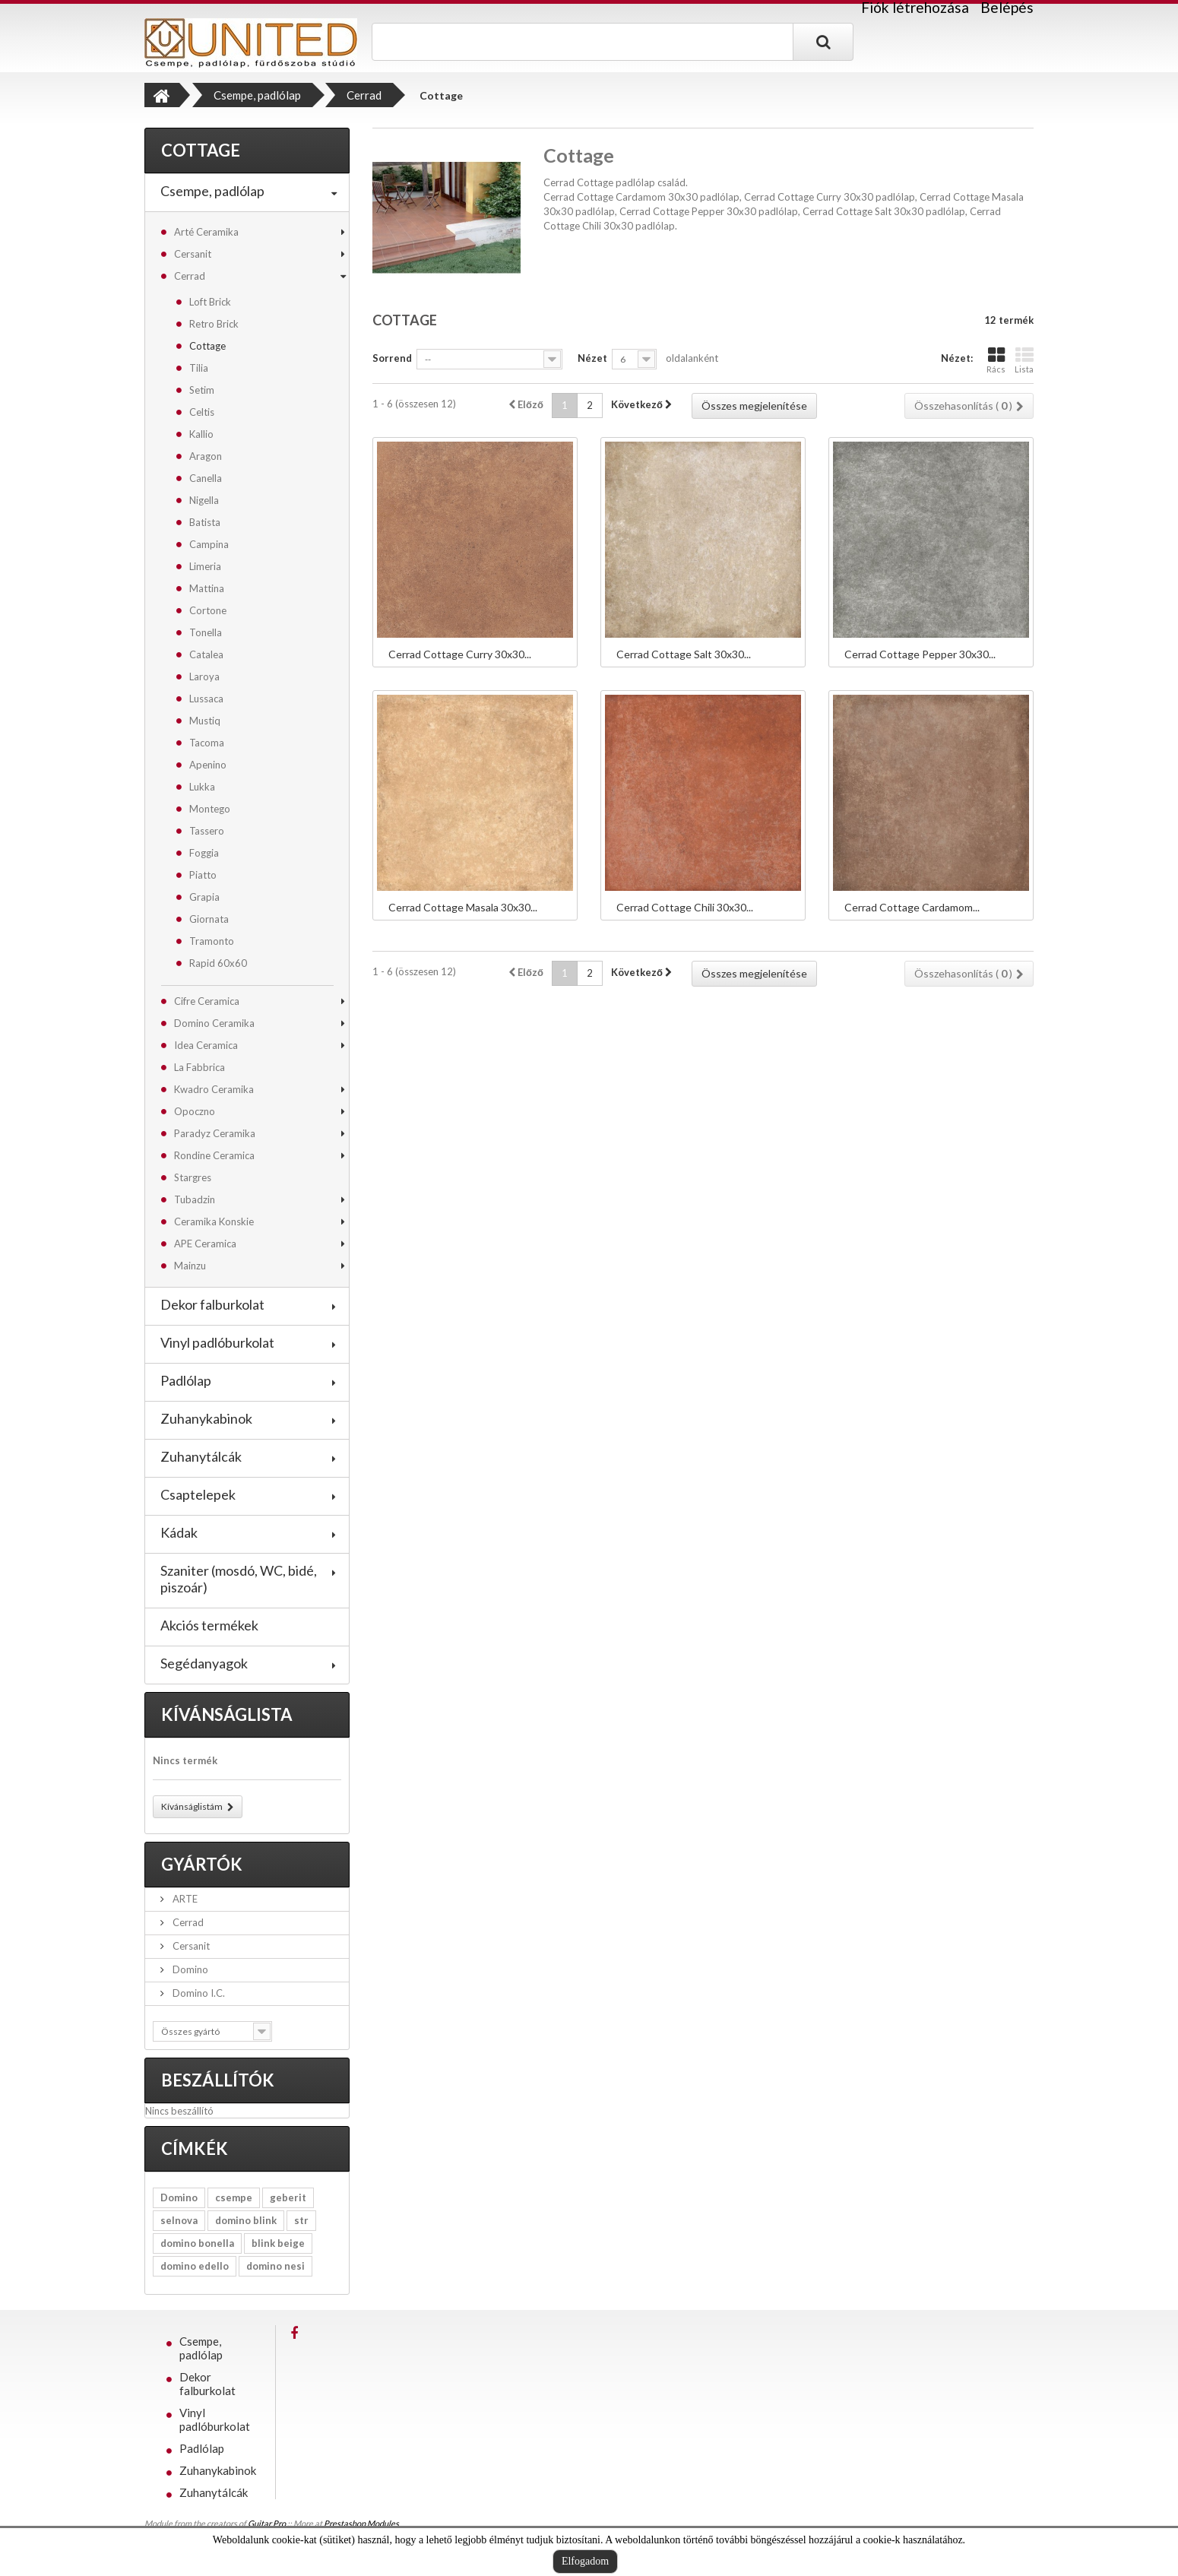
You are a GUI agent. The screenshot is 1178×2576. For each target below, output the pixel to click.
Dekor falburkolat (212, 1304)
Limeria (205, 566)
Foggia (204, 853)
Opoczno (194, 1111)
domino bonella (197, 2243)
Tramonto (211, 941)
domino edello (194, 2266)
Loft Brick (210, 302)
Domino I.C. (197, 1993)
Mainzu (190, 1265)
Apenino (207, 765)
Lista (1024, 360)
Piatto (203, 875)
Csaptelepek (198, 1494)
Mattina (206, 588)
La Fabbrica (199, 1067)
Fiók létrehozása (915, 7)
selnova (179, 2220)
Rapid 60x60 (218, 963)
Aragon (205, 456)
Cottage (207, 346)
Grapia (204, 897)
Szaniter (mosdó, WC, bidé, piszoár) (238, 1578)
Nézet (592, 358)
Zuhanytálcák (201, 1456)
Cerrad (189, 276)
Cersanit (192, 254)
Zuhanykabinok (206, 1418)
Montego (209, 809)
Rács (995, 360)
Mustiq (204, 720)
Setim (201, 390)
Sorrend (392, 358)
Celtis (201, 412)
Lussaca (206, 698)
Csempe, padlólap (212, 190)
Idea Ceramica (206, 1045)
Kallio (201, 434)
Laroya (204, 676)
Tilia (198, 368)
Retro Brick (214, 324)
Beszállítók (217, 2080)
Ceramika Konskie (214, 1221)
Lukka (202, 787)
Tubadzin (194, 1199)
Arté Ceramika (206, 232)
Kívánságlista (227, 1714)
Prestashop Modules (361, 2523)
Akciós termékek (209, 1625)
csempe (233, 2197)
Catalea (206, 654)
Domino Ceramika (214, 1023)
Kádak (179, 1532)
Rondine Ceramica (214, 1155)
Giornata (209, 919)
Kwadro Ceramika (214, 1089)
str (301, 2220)
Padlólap (185, 1380)
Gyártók (201, 1864)
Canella (205, 478)
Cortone (207, 610)
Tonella (205, 632)
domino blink (246, 2220)
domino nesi (275, 2266)
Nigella (204, 500)
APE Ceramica (205, 1243)
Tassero (206, 831)
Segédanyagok (204, 1663)
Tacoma (206, 743)
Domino (189, 1969)
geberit (288, 2197)
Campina (209, 544)
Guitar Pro (267, 2523)
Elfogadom (585, 2561)
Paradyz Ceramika (214, 1133)
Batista (204, 522)
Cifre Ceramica (206, 1001)
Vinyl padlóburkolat (217, 1342)
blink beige (278, 2243)
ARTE (184, 1899)
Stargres (192, 1177)
